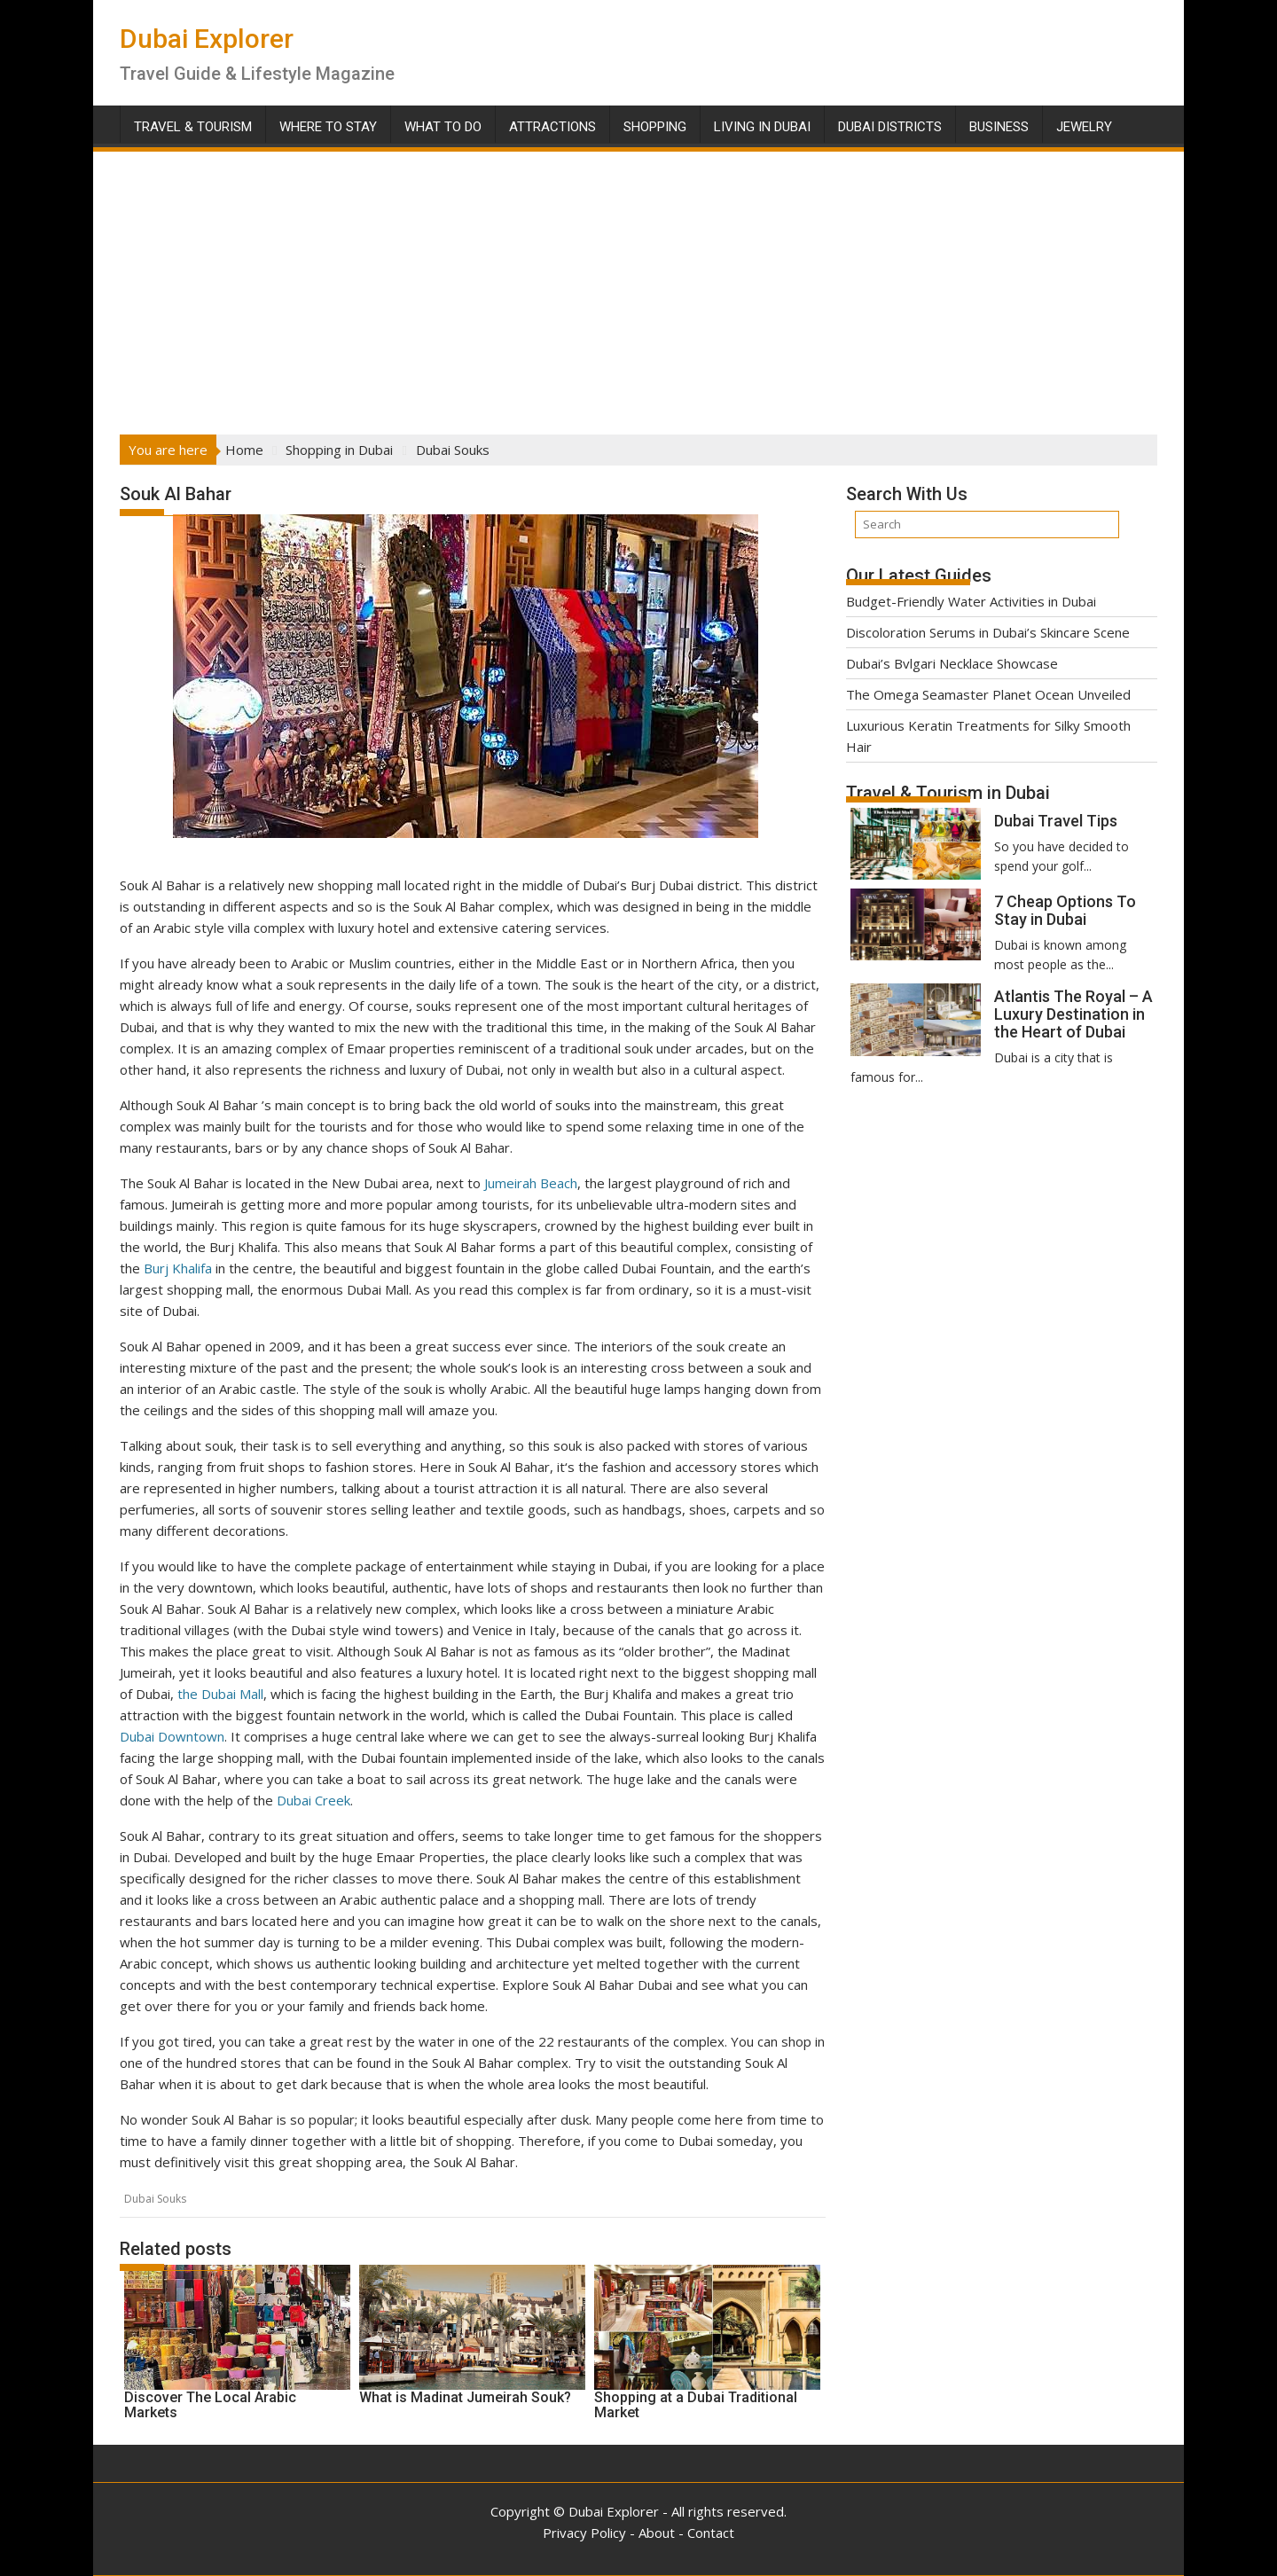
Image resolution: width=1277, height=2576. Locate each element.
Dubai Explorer (207, 38)
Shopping (654, 127)
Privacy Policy (584, 2532)
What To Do (443, 127)
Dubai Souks (155, 2198)
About (656, 2532)
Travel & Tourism (193, 127)
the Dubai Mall (218, 1694)
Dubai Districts (890, 127)
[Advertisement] (638, 287)
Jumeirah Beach (530, 1183)
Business (999, 127)
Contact (710, 2532)
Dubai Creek (313, 1800)
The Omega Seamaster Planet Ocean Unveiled (988, 694)
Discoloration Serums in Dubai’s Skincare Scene (988, 632)
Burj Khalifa (178, 1268)
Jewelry (1084, 127)
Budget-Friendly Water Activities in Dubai (971, 601)
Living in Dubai (762, 127)
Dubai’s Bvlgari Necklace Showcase (952, 663)
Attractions (552, 127)
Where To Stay (328, 127)
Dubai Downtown (172, 1736)
